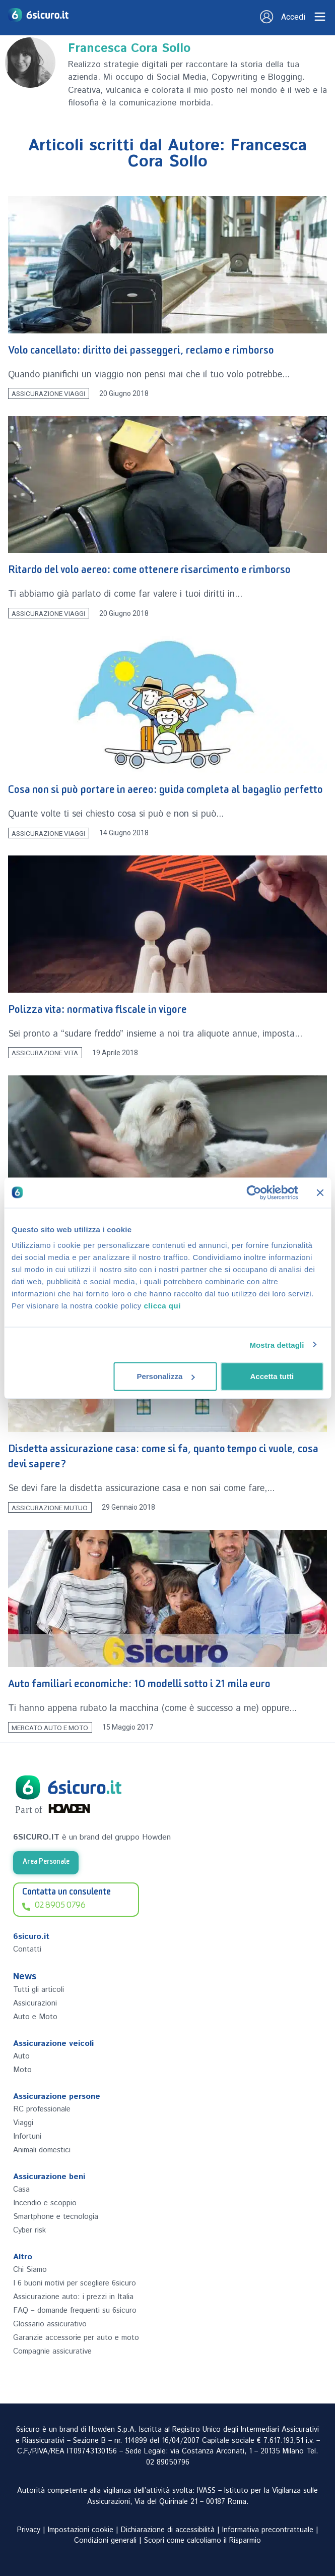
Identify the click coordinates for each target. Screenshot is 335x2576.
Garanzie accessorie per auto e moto (76, 2337)
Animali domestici (42, 2150)
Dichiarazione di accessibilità (168, 2530)
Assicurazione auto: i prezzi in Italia (73, 2297)
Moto (22, 2070)
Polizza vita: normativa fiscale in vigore (97, 1011)
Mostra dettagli (276, 1344)
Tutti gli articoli (38, 1989)
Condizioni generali (105, 2541)
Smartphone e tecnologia (55, 2216)
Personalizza (165, 1376)
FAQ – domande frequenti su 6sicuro (75, 2310)
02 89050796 (167, 2462)
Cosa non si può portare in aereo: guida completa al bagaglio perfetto (165, 791)
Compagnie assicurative (52, 2351)
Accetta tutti (272, 1376)
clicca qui (162, 1305)
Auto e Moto (35, 2017)
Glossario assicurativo (50, 2324)
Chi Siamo (30, 2269)
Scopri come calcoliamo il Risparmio (202, 2541)
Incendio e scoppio (45, 2203)
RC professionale (42, 2109)
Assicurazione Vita (45, 1053)
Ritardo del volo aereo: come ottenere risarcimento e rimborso (149, 571)
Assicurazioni (35, 2003)
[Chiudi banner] (319, 1192)
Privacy (28, 2530)
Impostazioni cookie (80, 2530)
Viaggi (23, 2122)
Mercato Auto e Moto (50, 1727)
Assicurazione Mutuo (50, 1507)
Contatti (27, 1949)
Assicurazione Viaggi (48, 393)
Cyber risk (29, 2230)
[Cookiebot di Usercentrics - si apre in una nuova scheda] (254, 1192)
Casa (21, 2189)
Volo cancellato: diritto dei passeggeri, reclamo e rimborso (141, 352)
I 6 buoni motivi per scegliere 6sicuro (74, 2283)
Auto (21, 2056)
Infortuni (27, 2136)
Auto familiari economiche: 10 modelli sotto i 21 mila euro (139, 1686)
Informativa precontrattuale (267, 2530)
